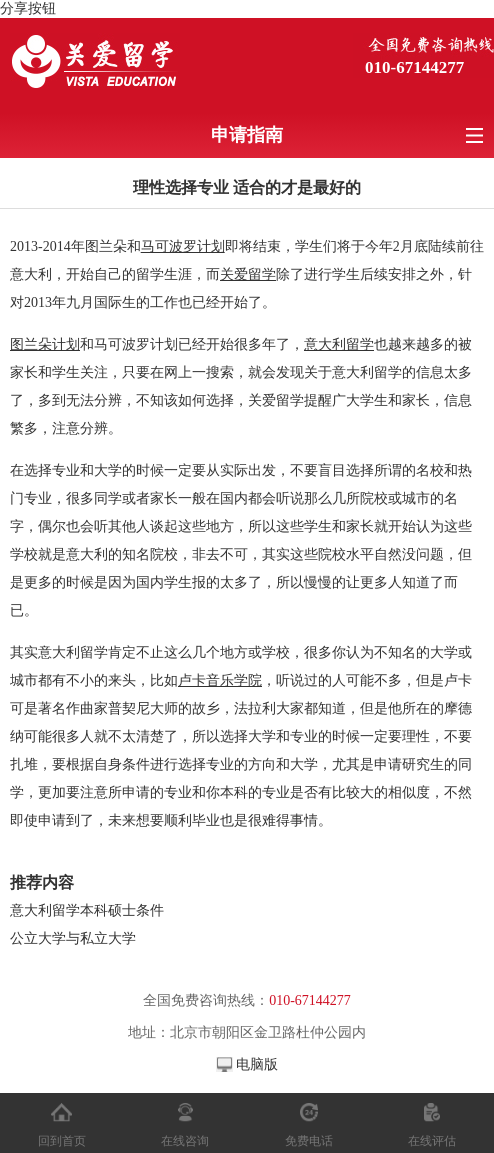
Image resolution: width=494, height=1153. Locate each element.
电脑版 (257, 1064)
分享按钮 (28, 8)
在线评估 (432, 1141)
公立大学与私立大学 (73, 938)
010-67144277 (414, 67)
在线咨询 (185, 1141)
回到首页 (62, 1141)
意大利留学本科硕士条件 (94, 910)
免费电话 (309, 1141)
